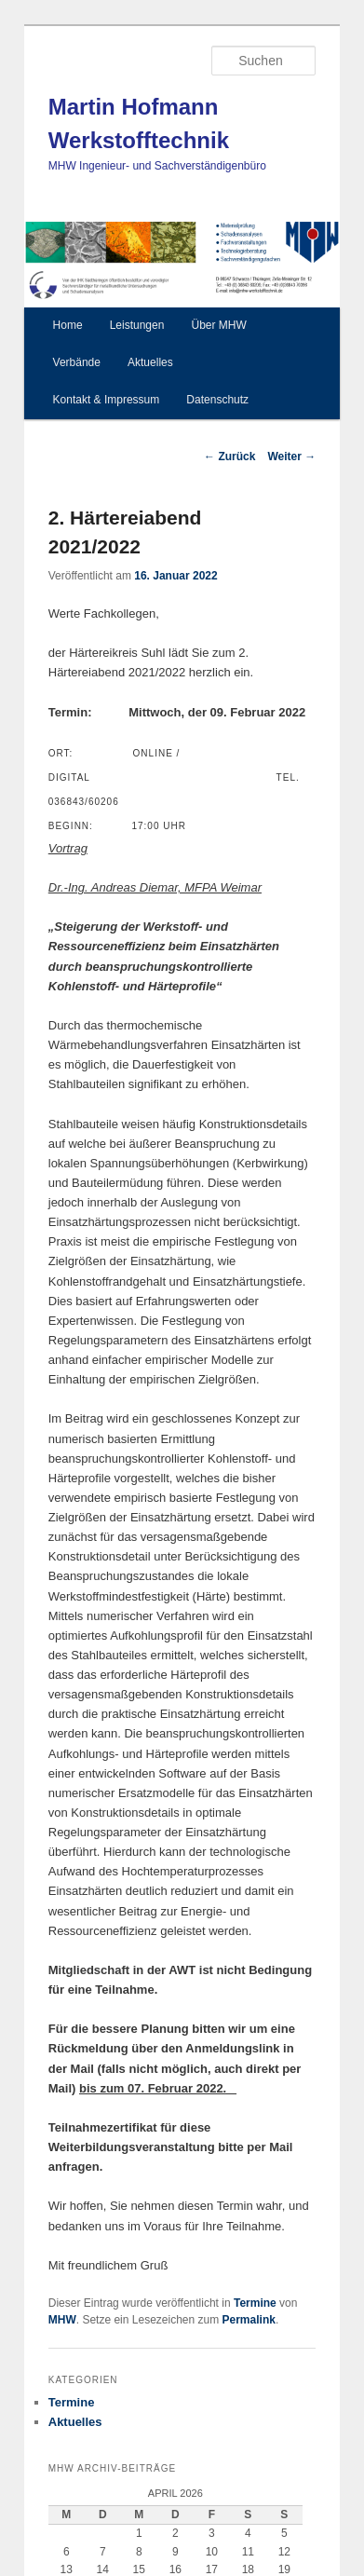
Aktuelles (150, 362)
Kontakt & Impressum (106, 399)
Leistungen (137, 325)
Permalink (249, 2319)
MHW (62, 2319)
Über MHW (218, 325)
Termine (255, 2303)
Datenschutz (217, 399)
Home (68, 325)
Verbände (77, 362)
